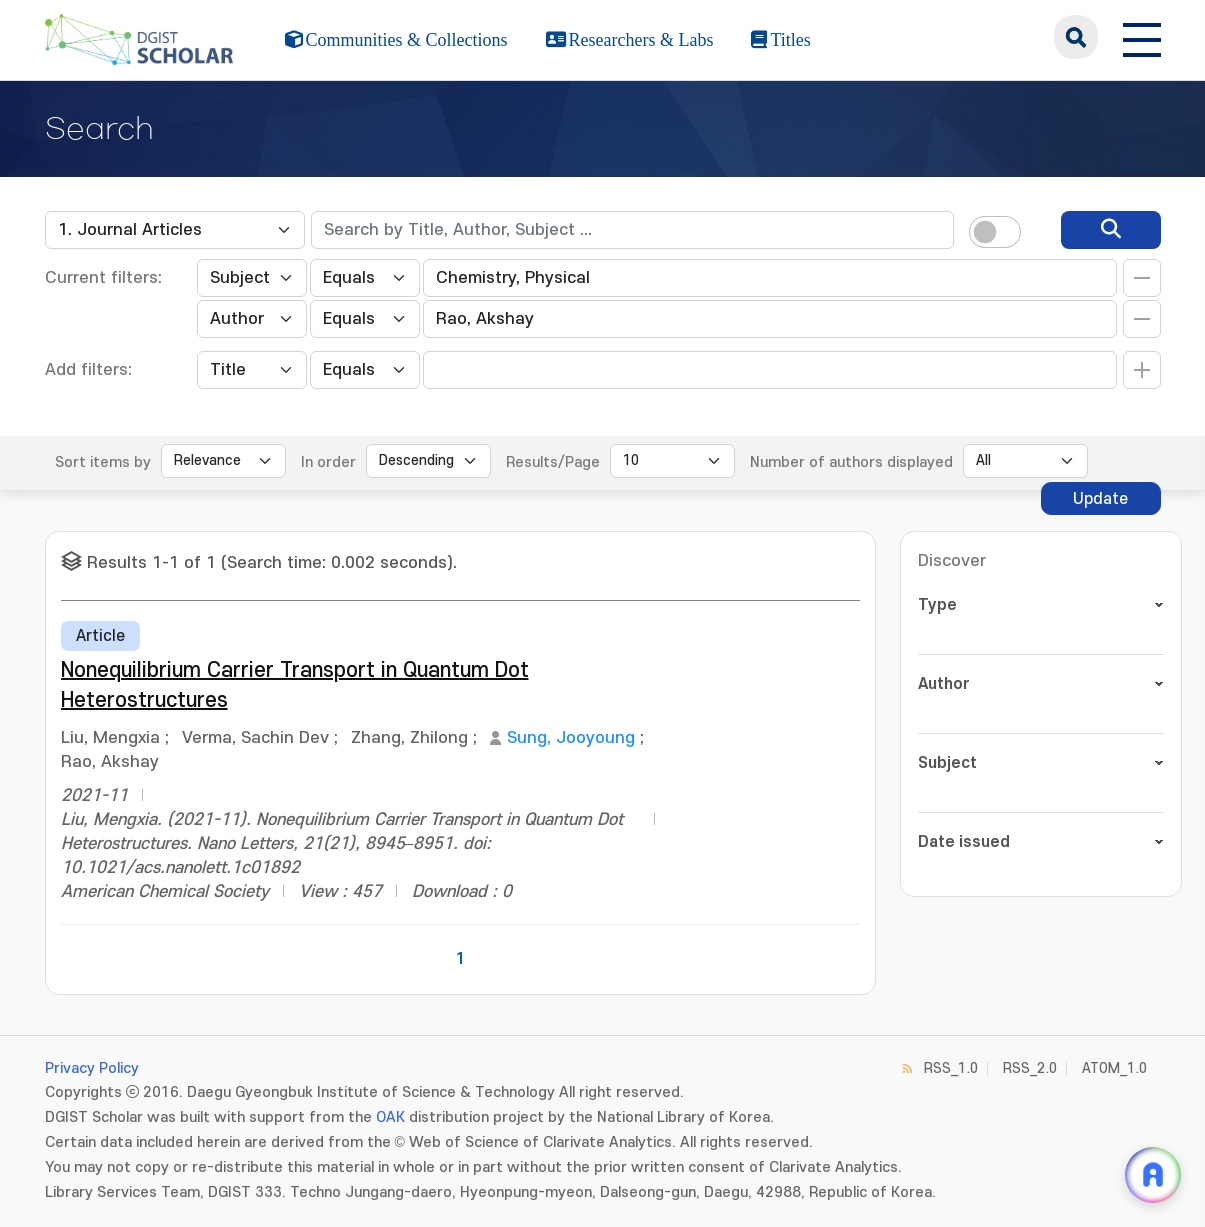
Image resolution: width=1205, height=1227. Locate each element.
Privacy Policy (92, 1068)
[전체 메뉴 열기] (1142, 37)
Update (1100, 499)
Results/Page (553, 462)
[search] (1111, 230)
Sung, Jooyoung (571, 738)
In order (328, 462)
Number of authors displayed (851, 462)
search (1076, 37)
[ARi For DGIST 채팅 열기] (1153, 1175)
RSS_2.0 (1030, 1068)
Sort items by (103, 462)
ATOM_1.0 (1114, 1068)
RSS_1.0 (951, 1068)
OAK (390, 1117)
